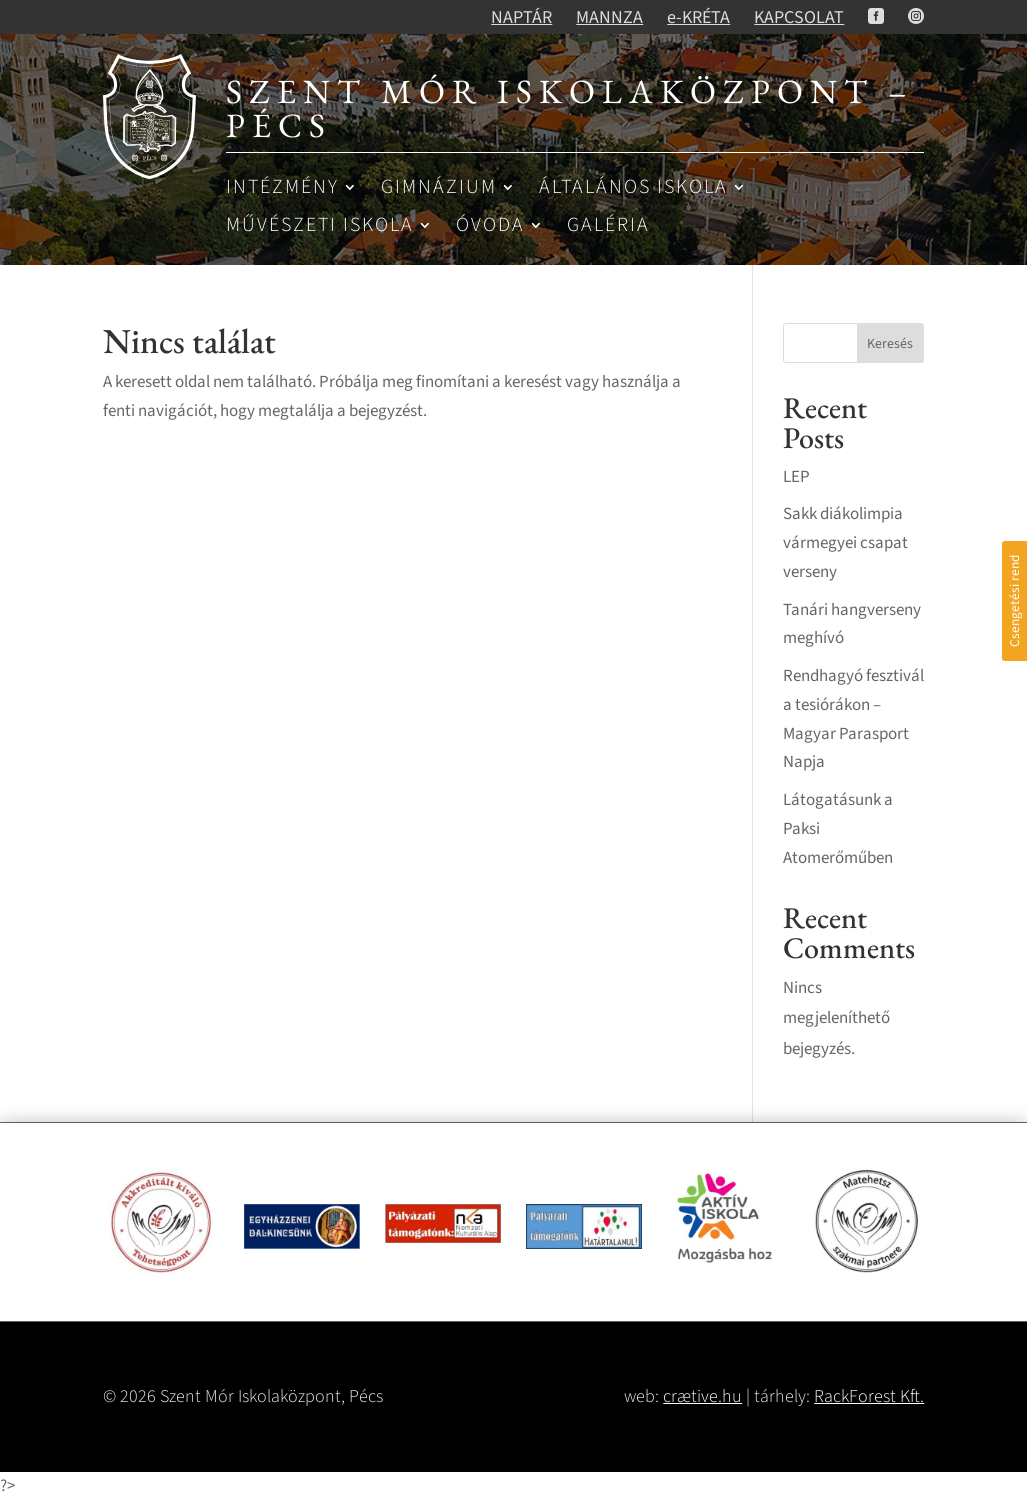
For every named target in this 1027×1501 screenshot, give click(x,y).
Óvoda (490, 226)
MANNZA (609, 17)
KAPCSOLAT (799, 17)
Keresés (890, 344)
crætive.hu (702, 1396)
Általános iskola (633, 188)
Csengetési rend (1014, 601)
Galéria (608, 226)
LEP (796, 477)
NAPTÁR (521, 17)
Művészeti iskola (320, 226)
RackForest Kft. (869, 1396)
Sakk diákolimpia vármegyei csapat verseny (845, 543)
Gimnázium (439, 188)
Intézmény (282, 188)
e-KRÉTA (698, 17)
